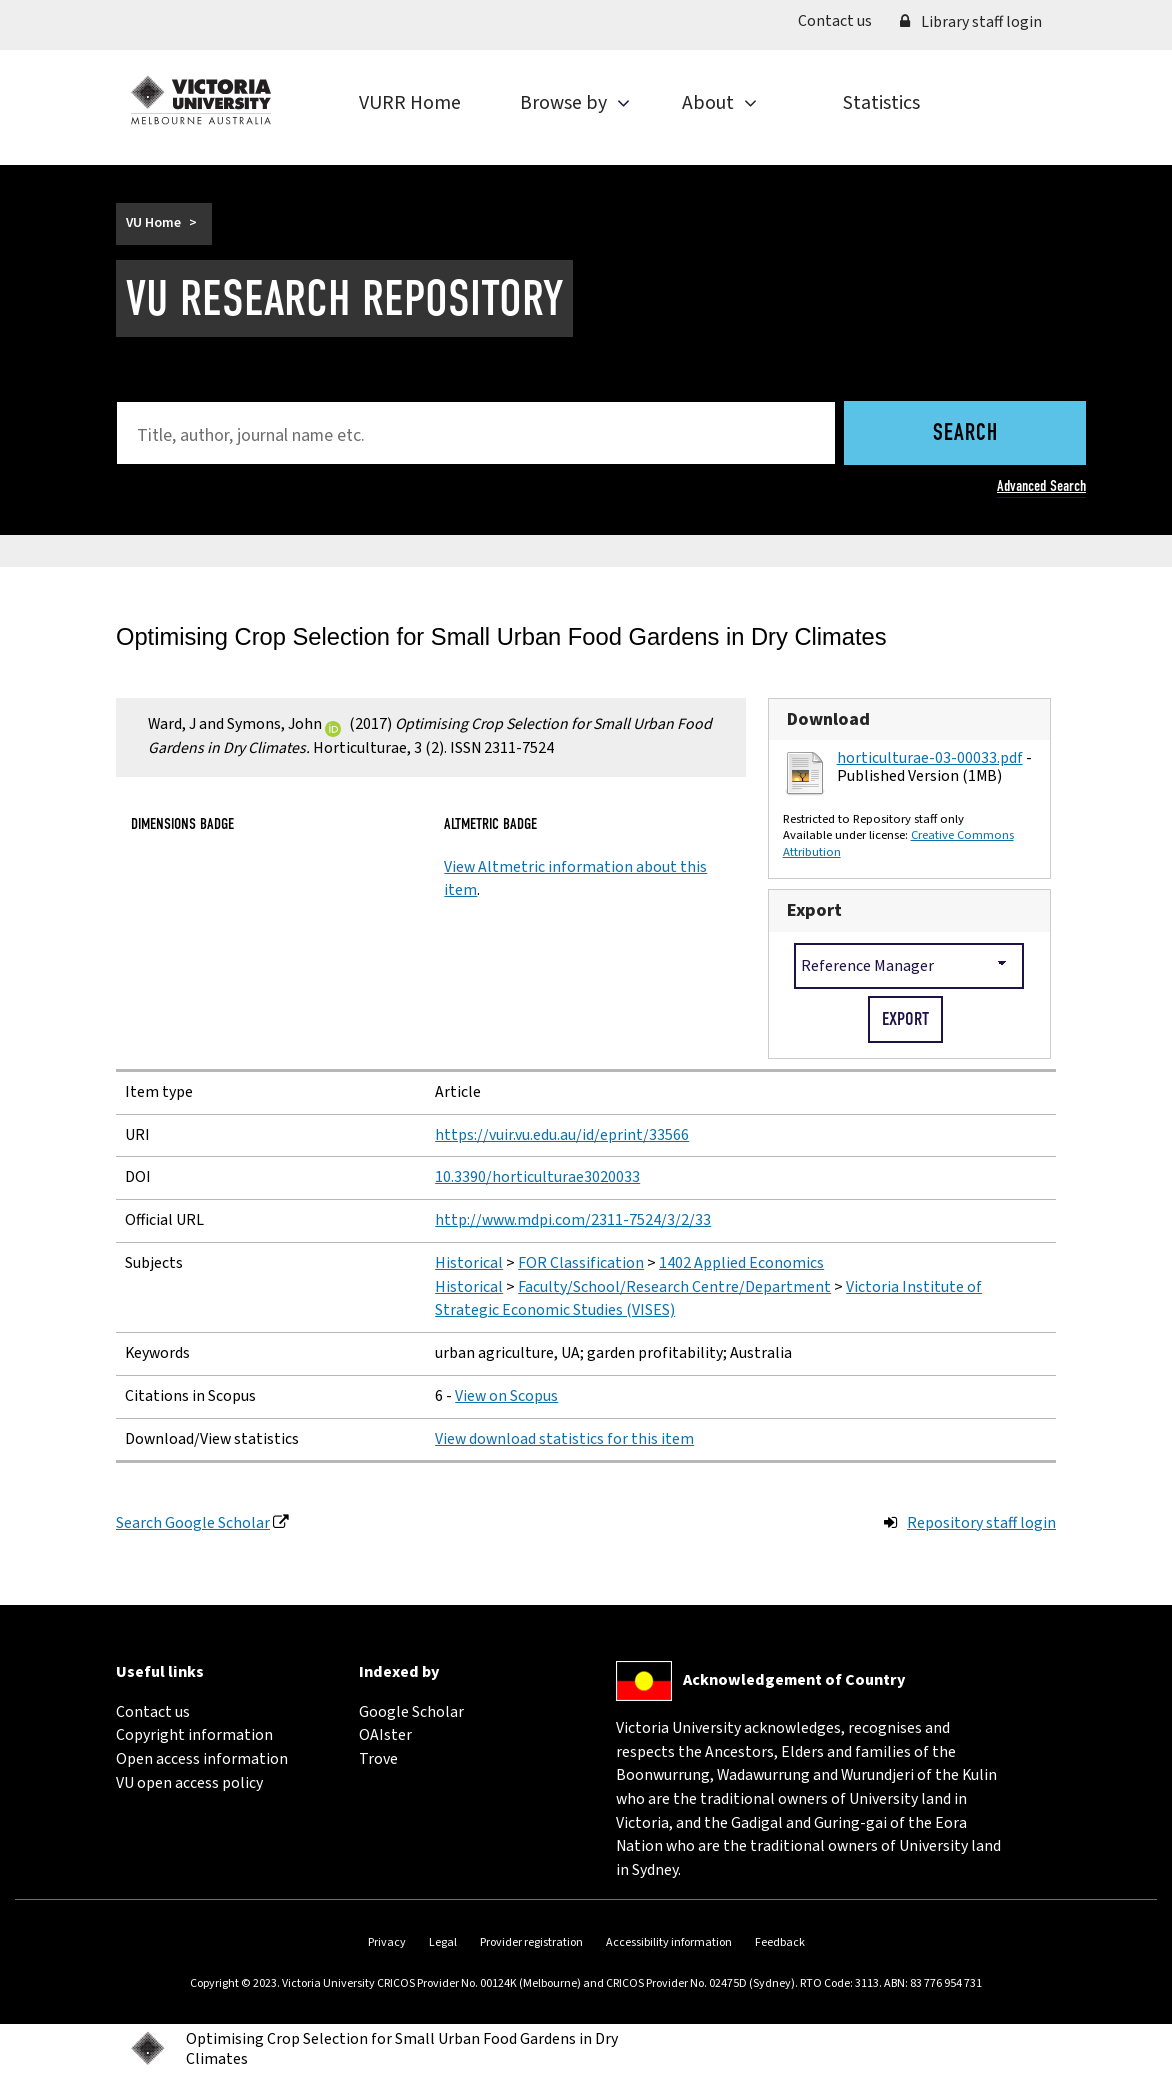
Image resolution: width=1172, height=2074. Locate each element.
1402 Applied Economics (741, 1263)
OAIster (385, 1735)
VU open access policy (189, 1783)
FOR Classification (581, 1263)
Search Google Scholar (193, 1523)
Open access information (202, 1759)
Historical (469, 1263)
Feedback (780, 1942)
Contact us (842, 20)
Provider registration (531, 1942)
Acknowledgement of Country (794, 1680)
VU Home (153, 223)
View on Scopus (506, 1396)
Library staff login (971, 22)
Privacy (387, 1942)
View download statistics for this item (564, 1439)
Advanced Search (1041, 485)
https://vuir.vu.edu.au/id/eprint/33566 (562, 1135)
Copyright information (194, 1735)
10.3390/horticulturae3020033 (537, 1177)
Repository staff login (981, 1523)
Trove (378, 1759)
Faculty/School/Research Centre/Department (674, 1287)
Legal (443, 1942)
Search (965, 434)
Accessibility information (669, 1942)
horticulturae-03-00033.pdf (930, 758)
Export (814, 910)
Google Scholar (411, 1712)
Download (828, 719)
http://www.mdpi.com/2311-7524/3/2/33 (573, 1220)
